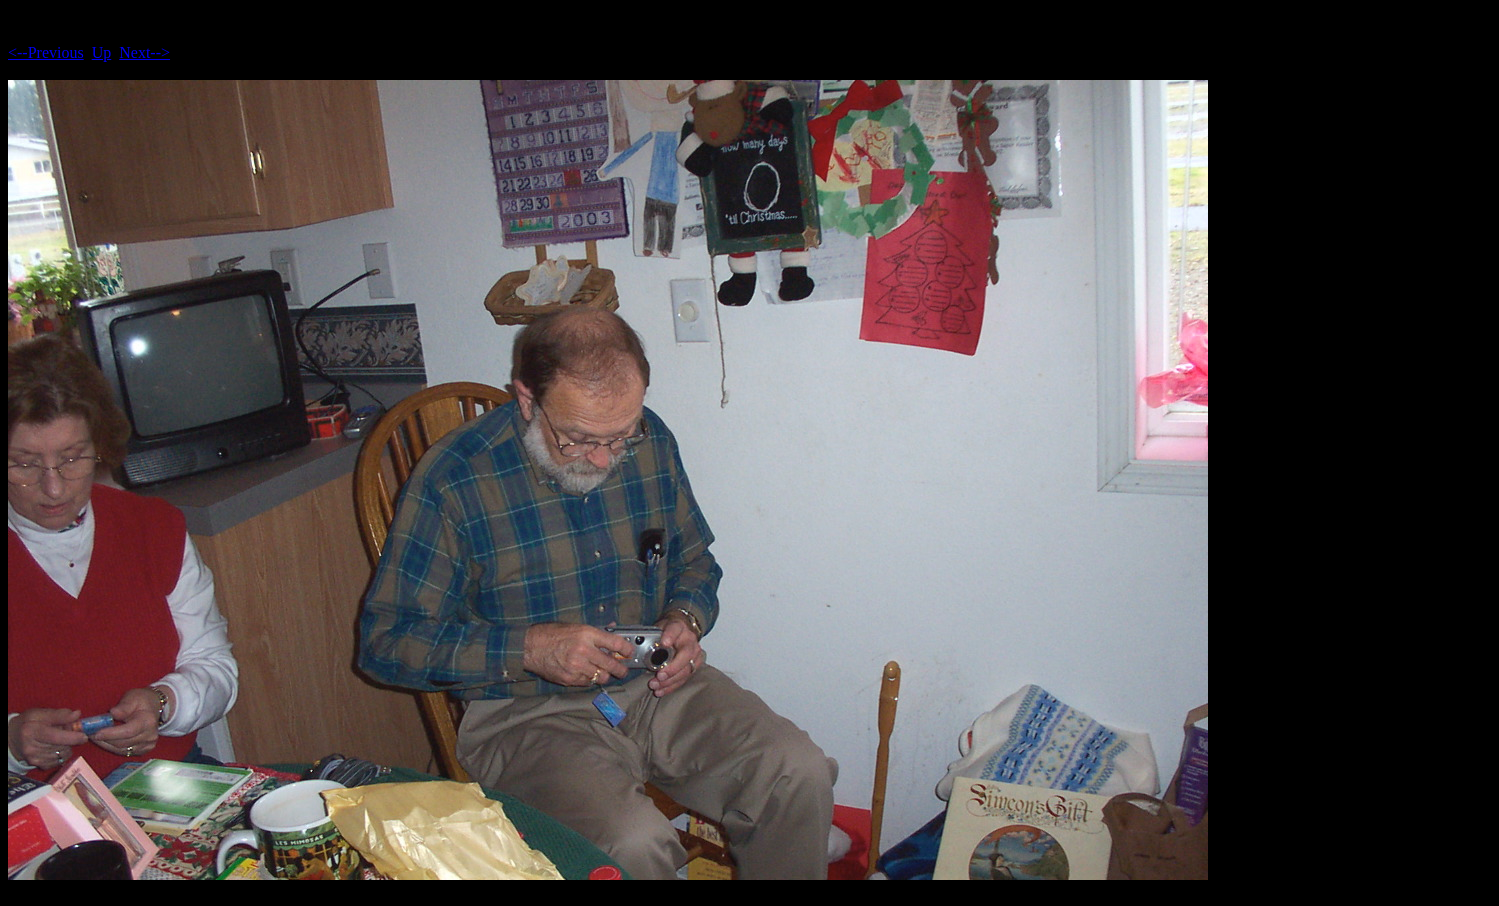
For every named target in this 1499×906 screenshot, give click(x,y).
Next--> (144, 52)
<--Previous (46, 52)
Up (102, 52)
